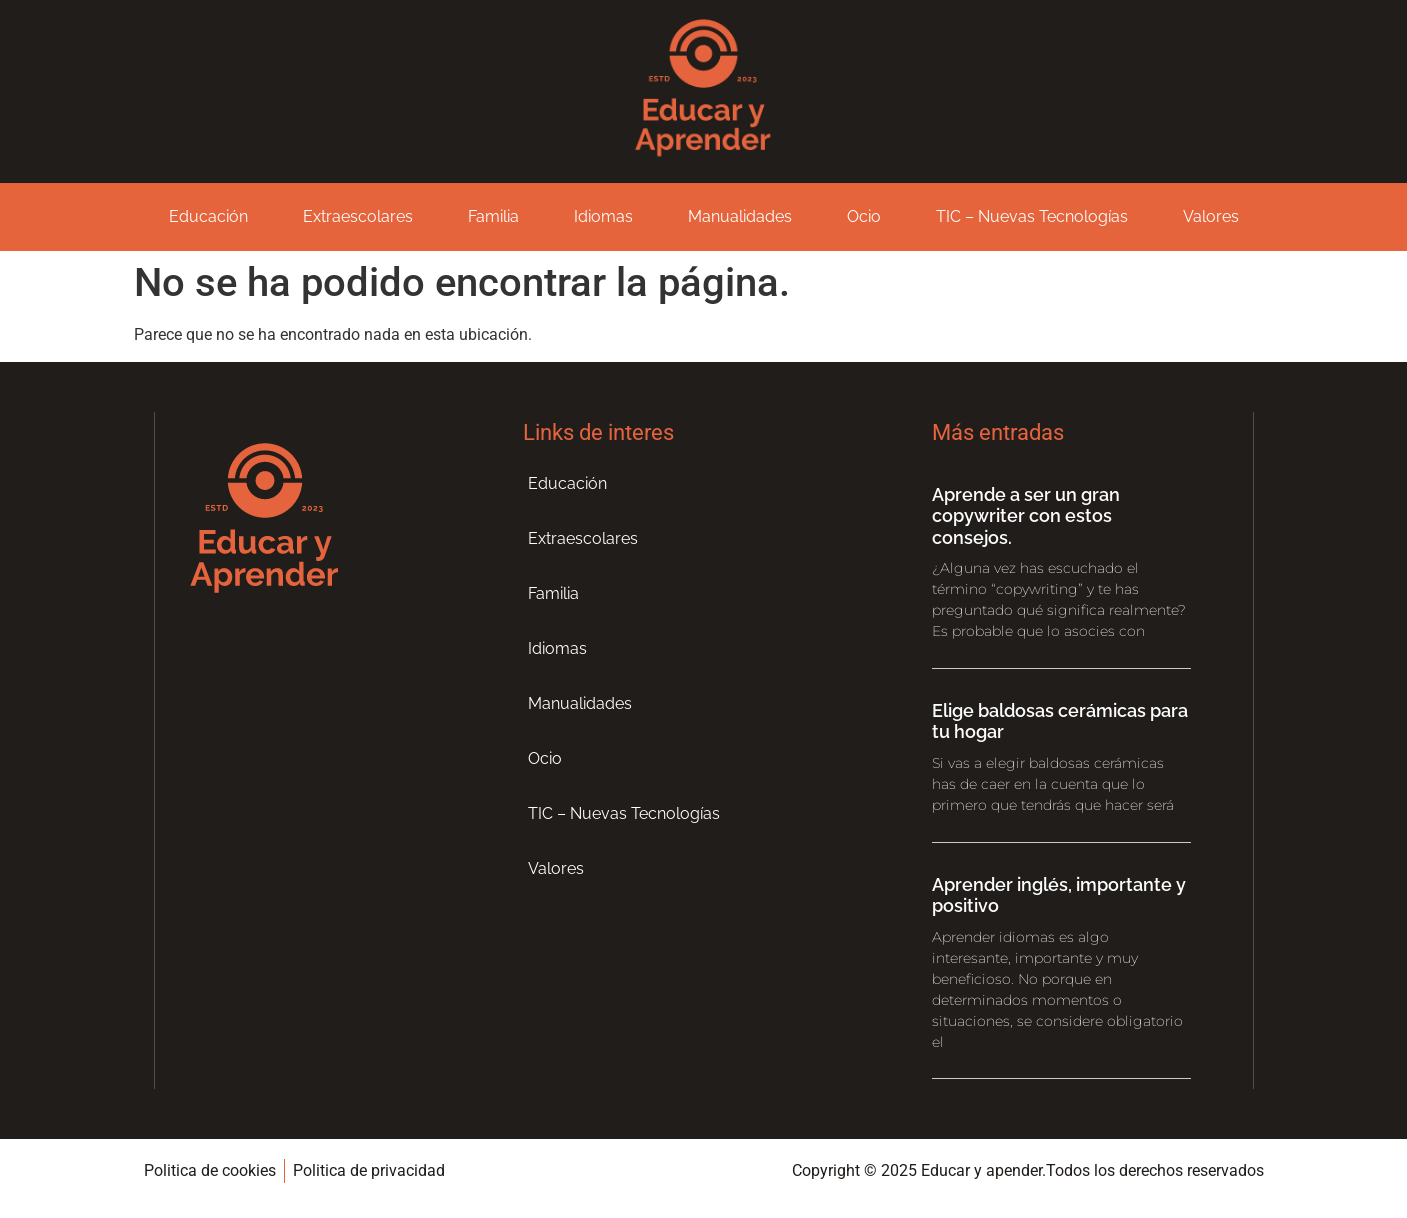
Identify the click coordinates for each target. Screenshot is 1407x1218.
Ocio (864, 216)
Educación (208, 216)
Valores (1211, 216)
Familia (493, 216)
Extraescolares (358, 216)
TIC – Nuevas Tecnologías (1032, 216)
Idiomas (603, 216)
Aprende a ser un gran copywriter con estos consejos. (1026, 516)
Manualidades (740, 216)
